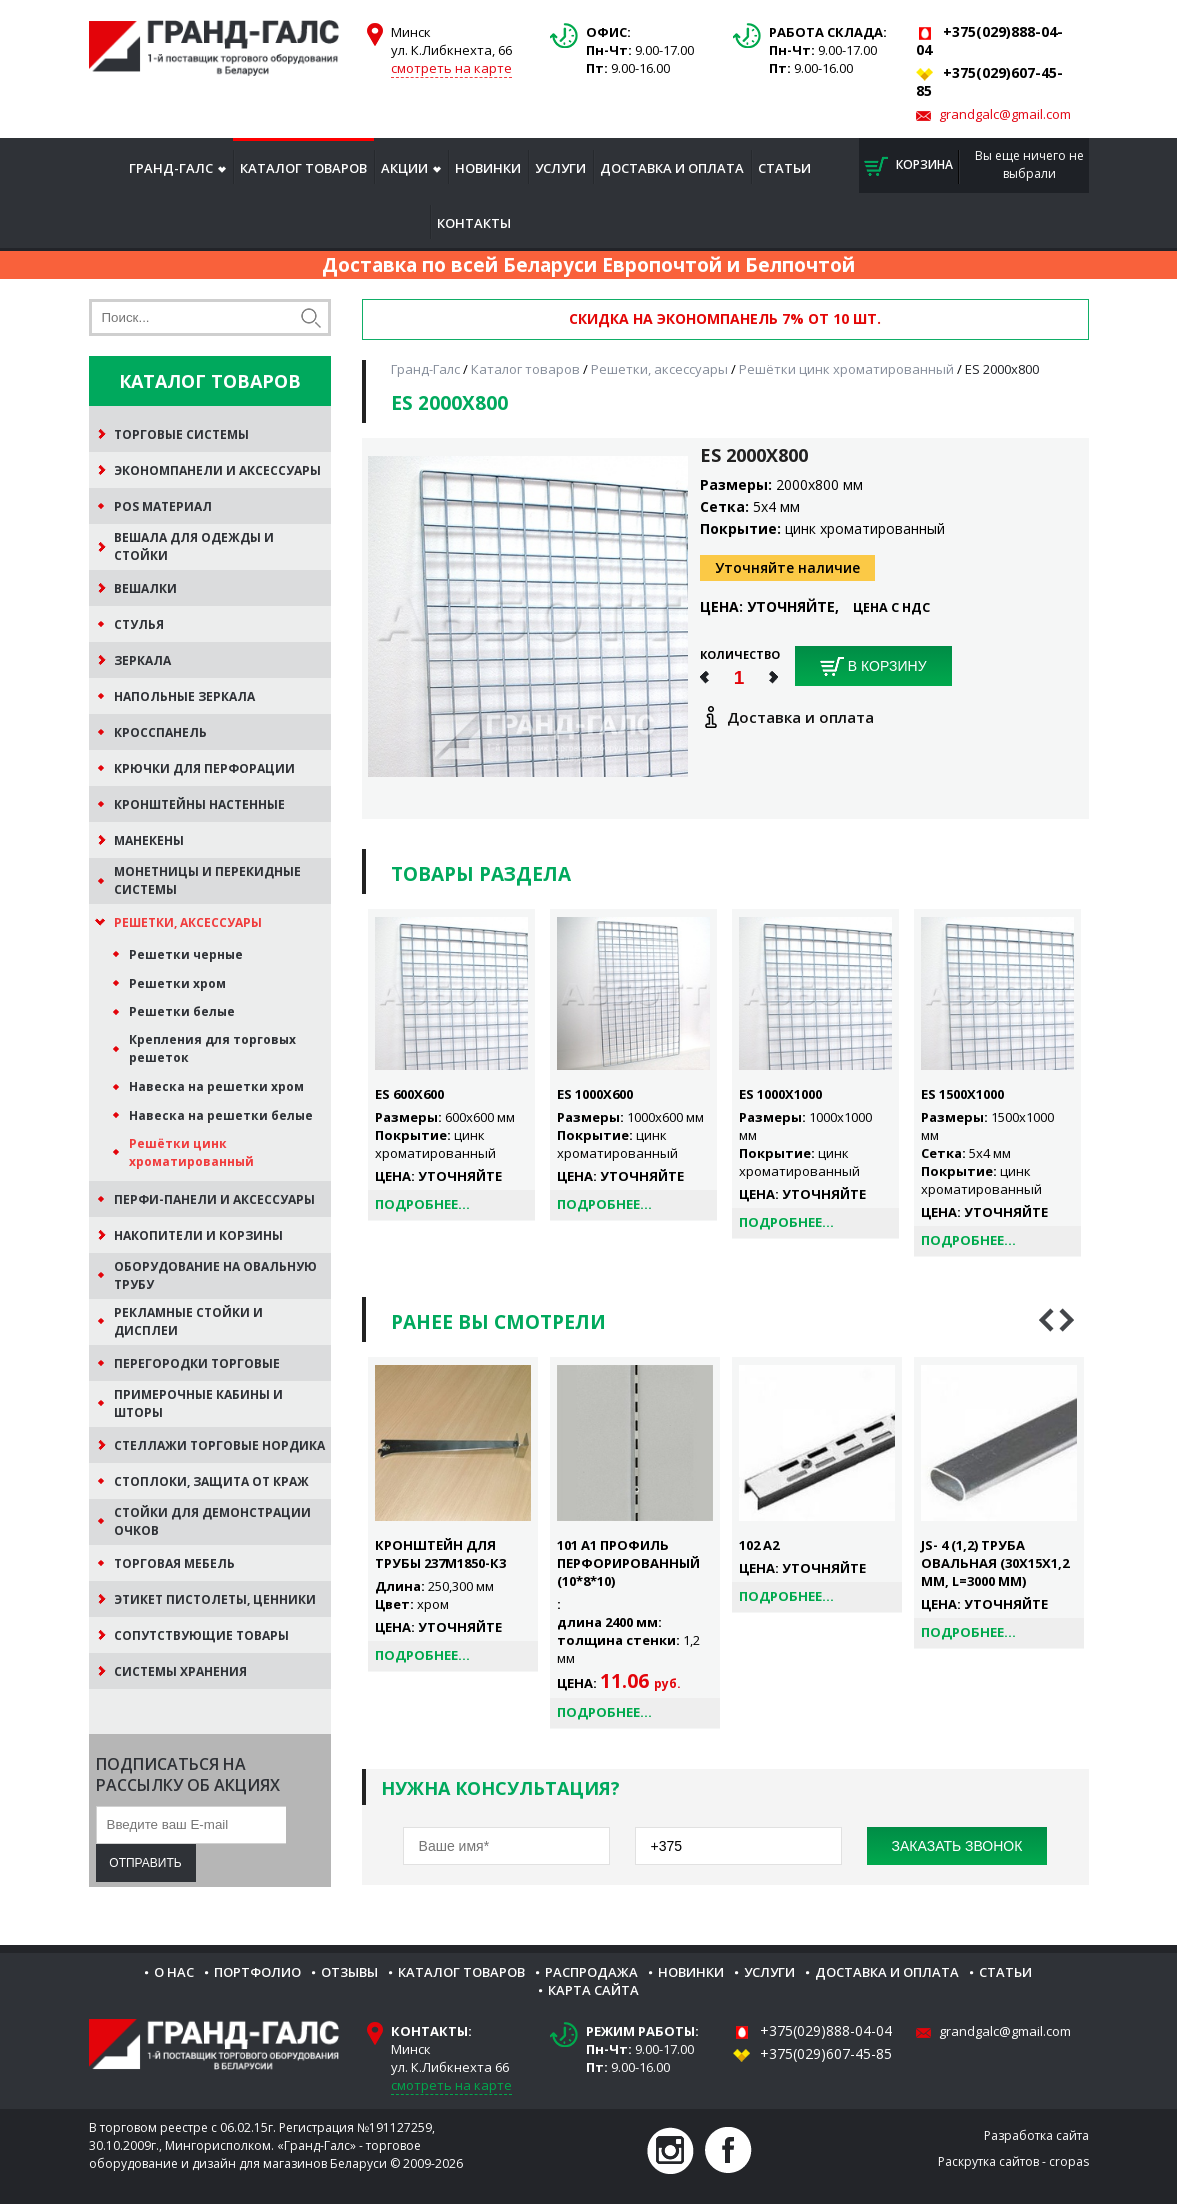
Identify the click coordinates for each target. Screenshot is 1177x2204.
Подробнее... (422, 1204)
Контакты (474, 223)
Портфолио (257, 1972)
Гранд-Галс (171, 168)
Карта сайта (593, 1990)
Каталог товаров (303, 168)
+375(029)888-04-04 (826, 2030)
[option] (453, 1514)
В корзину (873, 667)
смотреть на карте (451, 68)
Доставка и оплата (672, 168)
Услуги (560, 168)
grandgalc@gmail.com (1005, 114)
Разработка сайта (1036, 2135)
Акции (404, 168)
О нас (174, 1972)
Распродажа (591, 1972)
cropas (1069, 2161)
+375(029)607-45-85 (826, 2053)
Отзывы (349, 1972)
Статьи (784, 168)
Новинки (488, 168)
